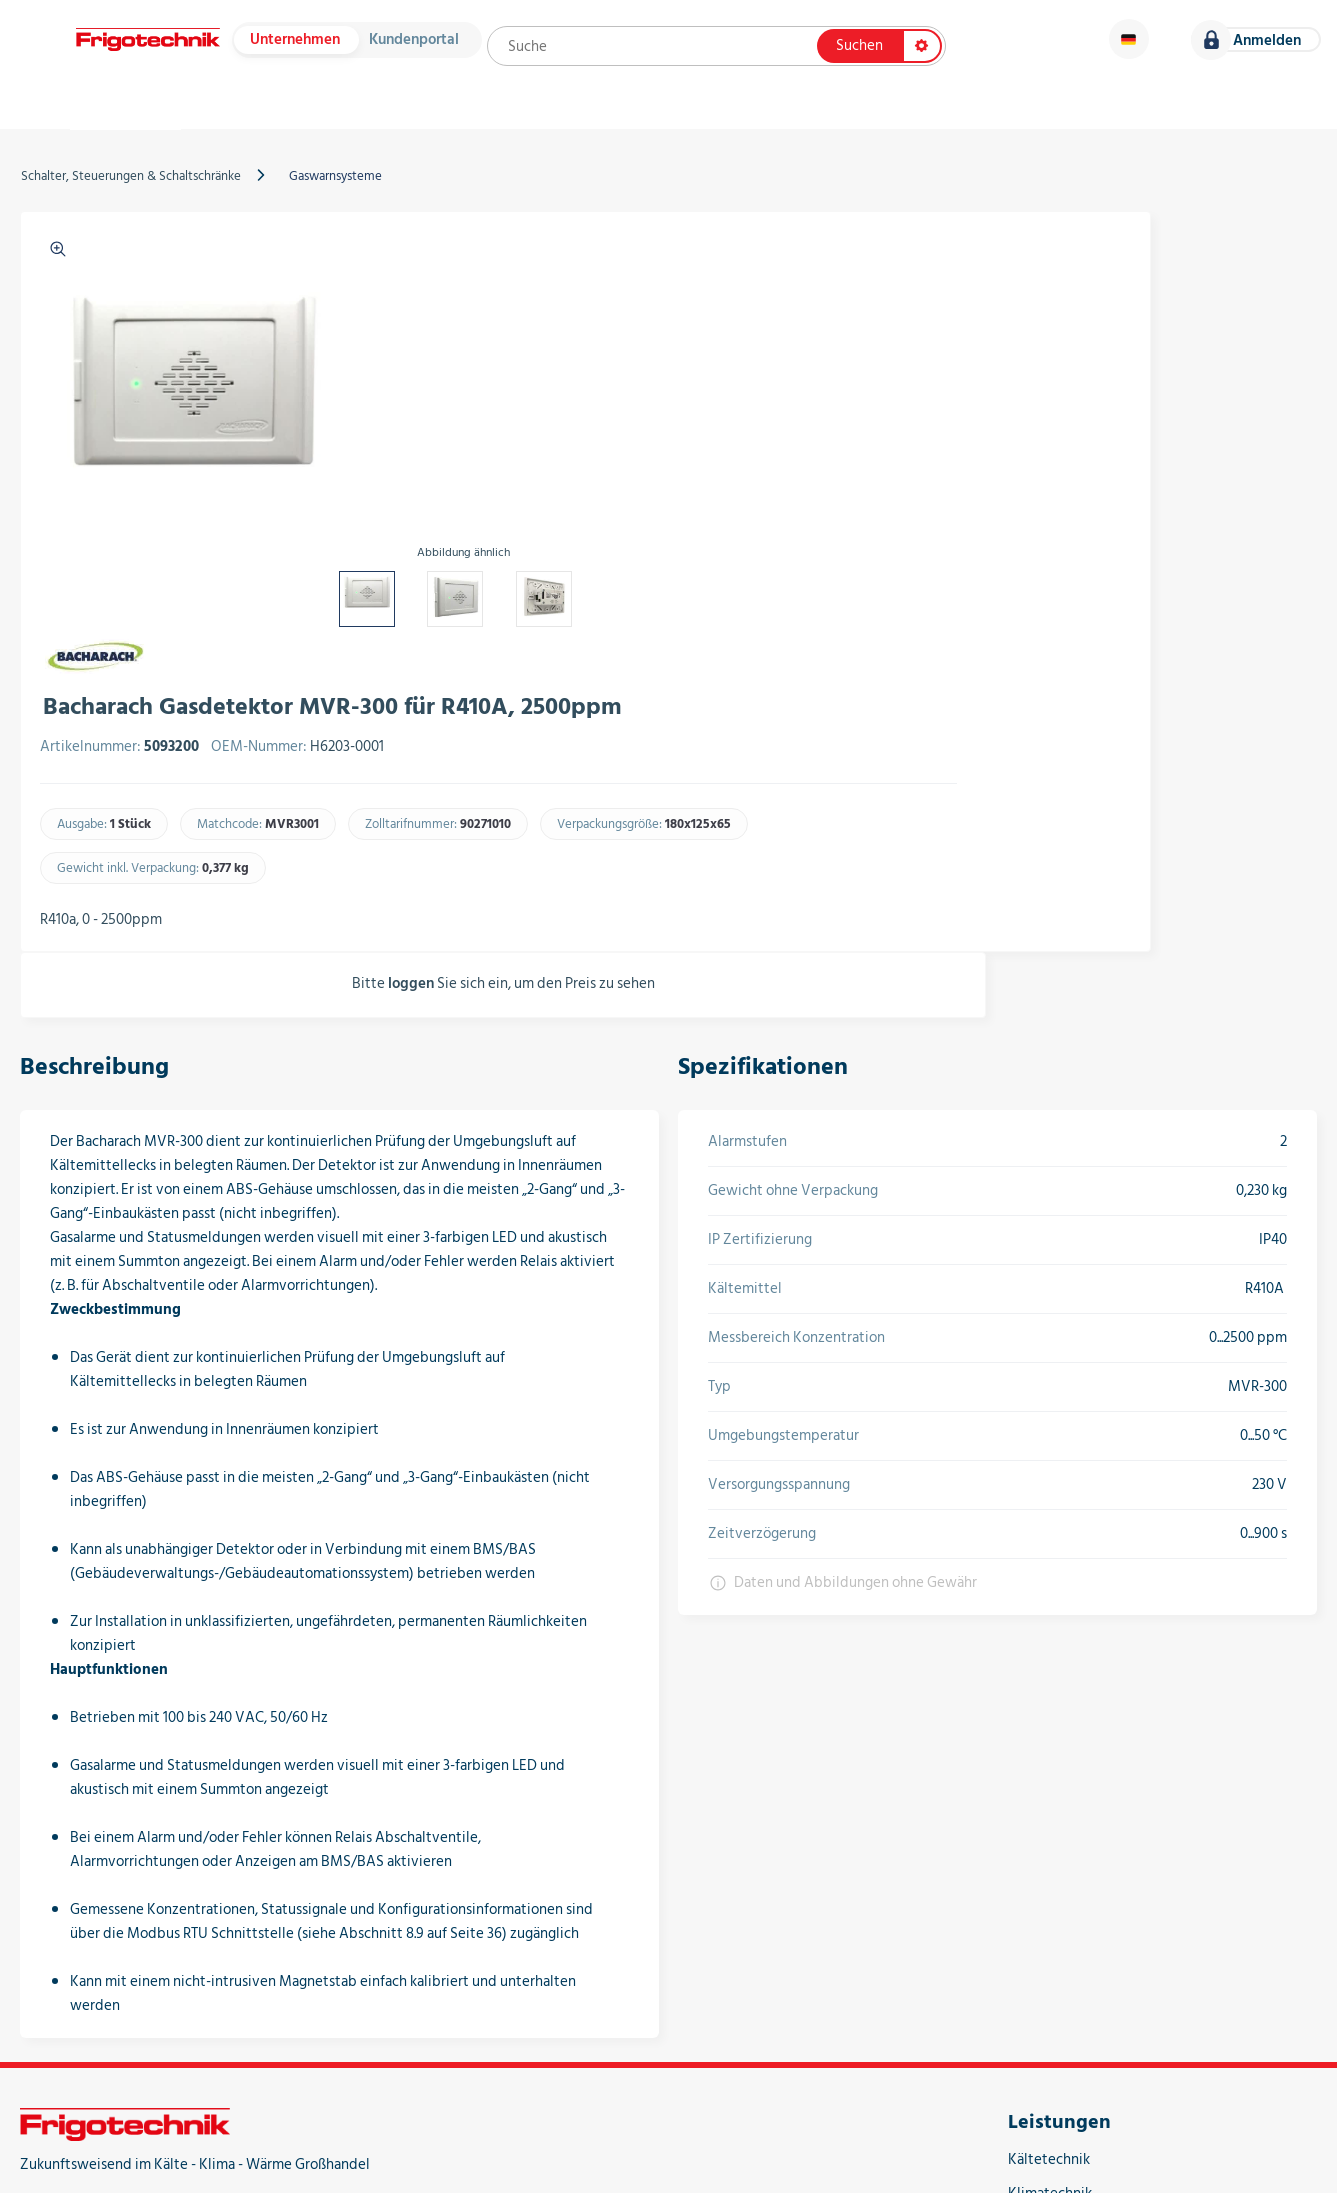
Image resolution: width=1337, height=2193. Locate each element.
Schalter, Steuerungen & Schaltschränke (144, 207)
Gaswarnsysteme (348, 207)
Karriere (1258, 120)
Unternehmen (301, 47)
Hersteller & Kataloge (329, 120)
